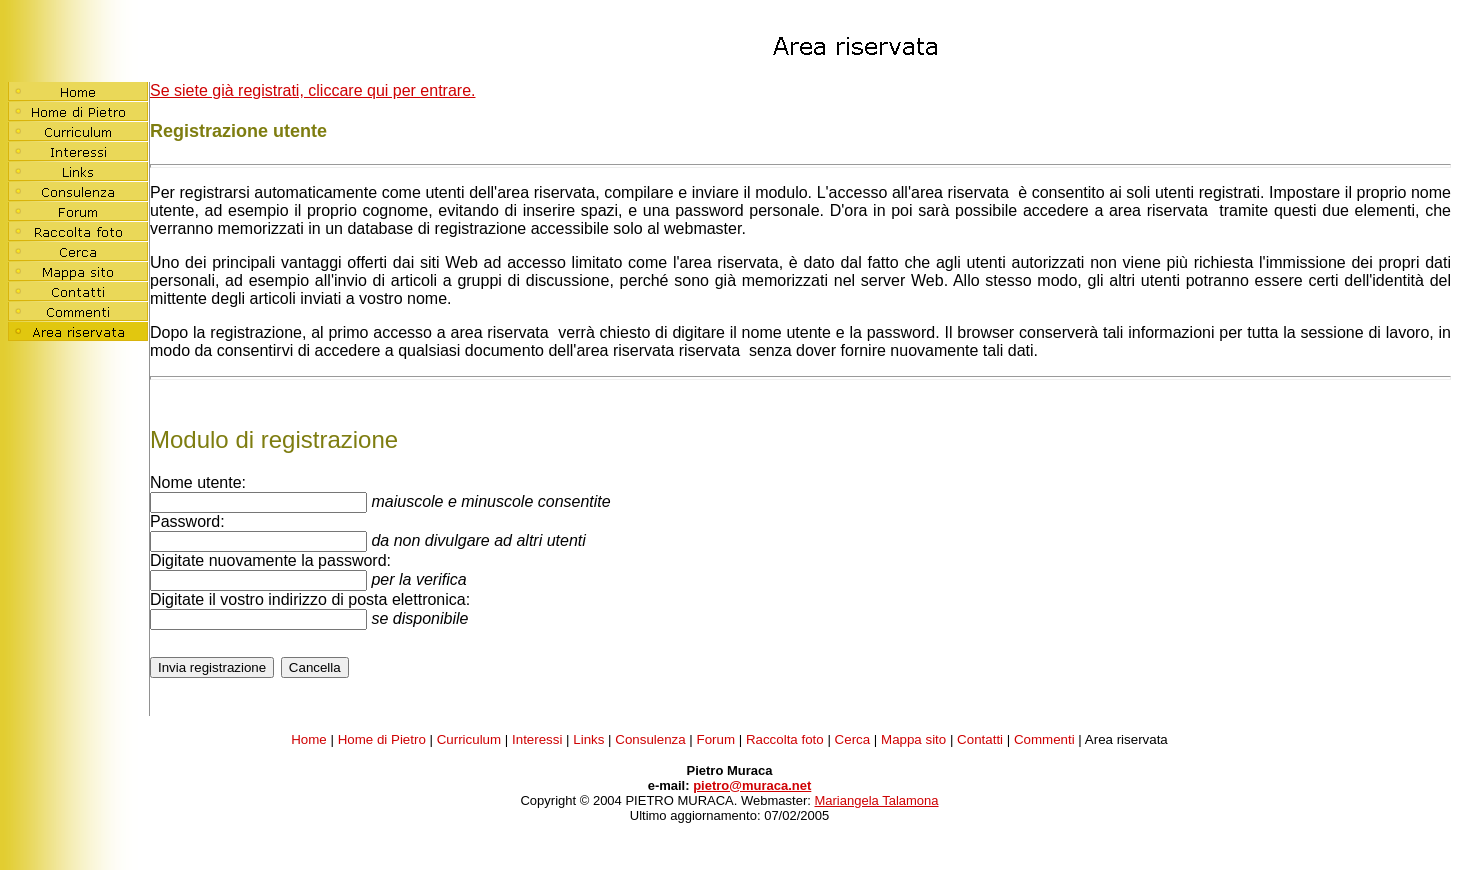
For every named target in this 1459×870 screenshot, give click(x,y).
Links (588, 739)
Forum (716, 739)
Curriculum (469, 739)
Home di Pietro (382, 739)
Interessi (537, 739)
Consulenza (650, 739)
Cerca (853, 739)
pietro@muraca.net (752, 785)
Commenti (1044, 739)
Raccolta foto (785, 739)
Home (309, 739)
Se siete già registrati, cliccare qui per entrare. (312, 90)
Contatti (980, 739)
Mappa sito (913, 739)
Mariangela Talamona (876, 800)
